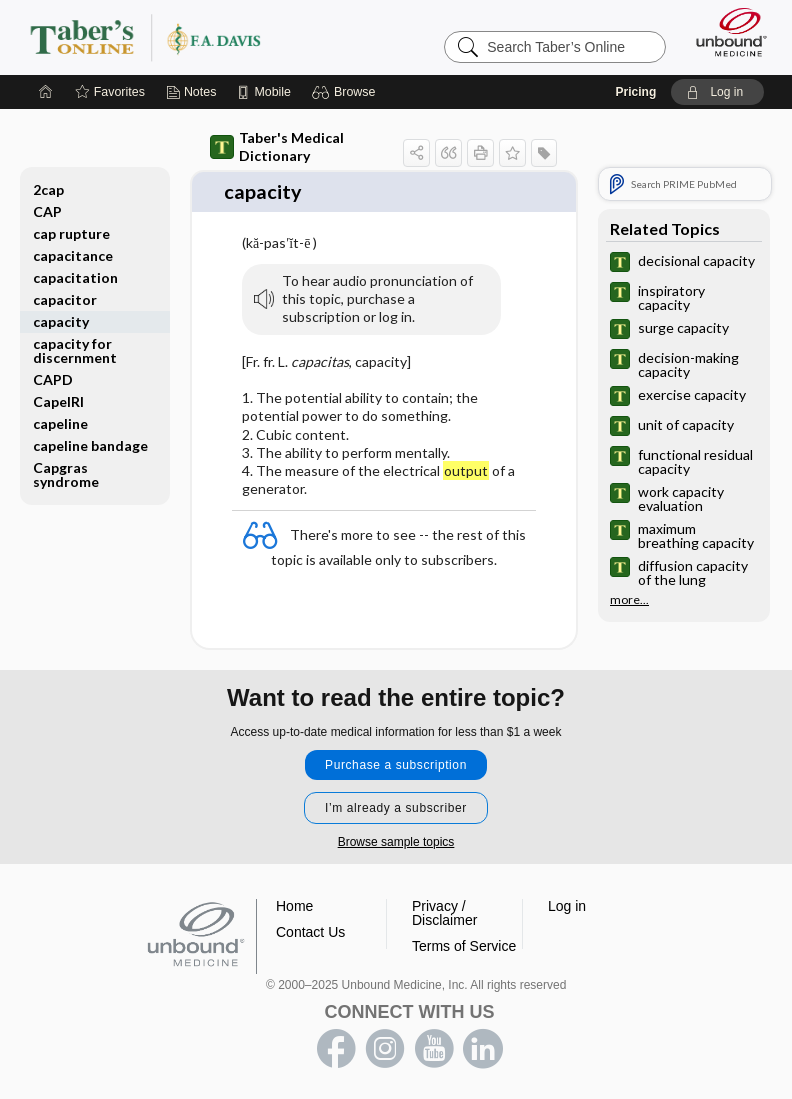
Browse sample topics (396, 840)
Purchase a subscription (396, 763)
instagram (385, 1047)
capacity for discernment (75, 350)
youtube (434, 1047)
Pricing (636, 92)
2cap (48, 189)
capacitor (65, 299)
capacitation (75, 277)
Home (294, 904)
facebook (336, 1047)
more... (629, 600)
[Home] (46, 92)
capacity (61, 321)
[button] (346, 92)
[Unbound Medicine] (725, 32)
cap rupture (71, 233)
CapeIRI (58, 401)
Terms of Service (464, 944)
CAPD (53, 379)
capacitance (73, 255)
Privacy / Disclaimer (444, 911)
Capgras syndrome (66, 474)
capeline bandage (90, 445)
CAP (47, 211)
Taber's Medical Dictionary (277, 146)
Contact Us (310, 930)
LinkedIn (483, 1047)
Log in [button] (567, 904)
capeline (60, 423)
